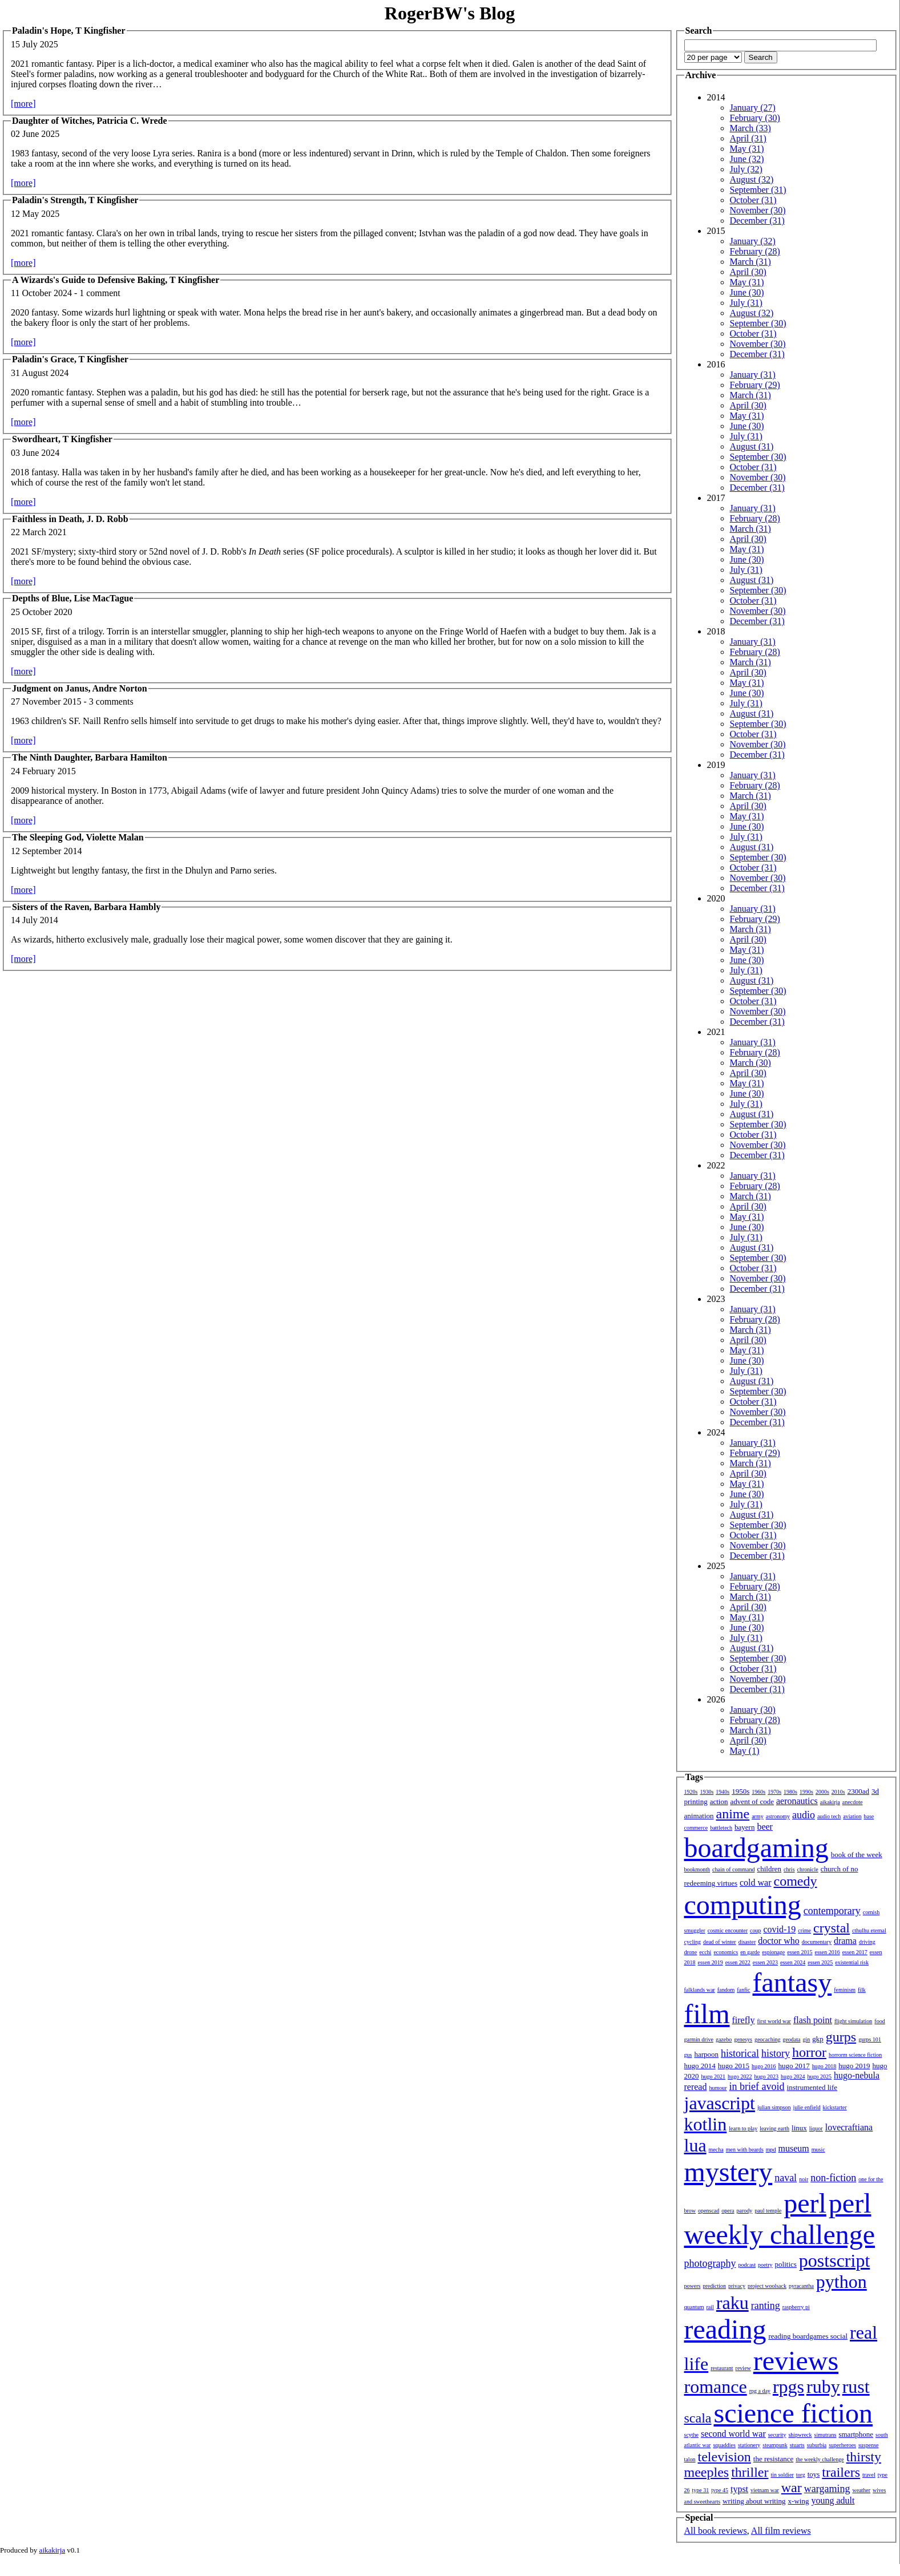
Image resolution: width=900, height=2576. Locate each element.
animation (699, 1815)
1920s (691, 1792)
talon (690, 2459)
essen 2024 (792, 1962)
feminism (844, 1990)
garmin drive (698, 2039)
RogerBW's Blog (450, 13)
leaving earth (774, 2128)
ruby (823, 2386)
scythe (691, 2435)
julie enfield (807, 2107)
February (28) (755, 251)
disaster (747, 1942)
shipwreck (800, 2435)
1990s (806, 1792)
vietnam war (764, 2490)
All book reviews (715, 2530)
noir (803, 2179)
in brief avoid (757, 2086)
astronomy (778, 1816)
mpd (771, 2149)
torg (800, 2475)
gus (688, 2055)
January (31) (753, 374)
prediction (714, 2286)
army (758, 1816)
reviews (795, 2361)
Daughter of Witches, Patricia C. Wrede (89, 121)
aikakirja (830, 1802)
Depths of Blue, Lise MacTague (72, 598)
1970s (774, 1792)
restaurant (722, 2368)
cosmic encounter (728, 1930)
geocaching (767, 2039)
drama (845, 1941)
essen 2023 (765, 1962)
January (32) (753, 241)
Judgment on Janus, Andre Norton (79, 688)
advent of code (752, 1801)
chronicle (807, 1869)
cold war (756, 1882)
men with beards (745, 2149)
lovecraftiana (849, 2127)
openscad (708, 2210)
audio (803, 1815)
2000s (822, 1792)
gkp (818, 2039)
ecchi (705, 1952)
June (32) (747, 159)
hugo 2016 (764, 2066)
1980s (790, 1792)
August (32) (752, 179)
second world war (733, 2433)
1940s (722, 1792)
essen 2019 (710, 1962)
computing (742, 1905)
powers (692, 2286)
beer (765, 1826)
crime (804, 1930)
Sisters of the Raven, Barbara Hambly (86, 907)
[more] (23, 103)
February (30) (755, 118)
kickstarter (835, 2107)
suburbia (816, 2445)
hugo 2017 (794, 2065)
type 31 (700, 2490)
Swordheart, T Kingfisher (62, 439)
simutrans (825, 2435)
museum (793, 2148)
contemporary (832, 1910)
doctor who (778, 1941)
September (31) (758, 190)
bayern (744, 1827)
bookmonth (697, 1869)
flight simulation (853, 2021)
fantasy (792, 1982)
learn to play (743, 2128)
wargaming (827, 2488)
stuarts (797, 2445)
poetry (765, 2265)
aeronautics (797, 1801)
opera (727, 2210)
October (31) (753, 200)
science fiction (793, 2413)
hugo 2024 (793, 2076)
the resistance (773, 2458)
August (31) (752, 446)
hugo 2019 (854, 2065)
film (707, 2014)
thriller (749, 2472)
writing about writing (754, 2501)
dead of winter (719, 1942)
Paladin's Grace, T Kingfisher (70, 359)
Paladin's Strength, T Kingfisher (75, 200)
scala (698, 2418)
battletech (721, 1828)
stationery (749, 2445)
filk (862, 1990)
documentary (817, 1942)
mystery (728, 2172)
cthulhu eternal (869, 1930)
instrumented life (812, 2087)
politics (786, 2264)
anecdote (852, 1802)
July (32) (746, 169)
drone (690, 1952)
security (777, 2435)
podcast (747, 2265)
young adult (832, 2500)
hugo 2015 (733, 2065)
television (724, 2456)
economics (725, 1952)
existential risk (852, 1962)
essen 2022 (737, 1962)
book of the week (856, 1854)
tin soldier (781, 2475)
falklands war (699, 1990)
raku (732, 2302)
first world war (773, 2021)
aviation (852, 1816)
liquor (816, 2128)
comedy (795, 1881)
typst (739, 2489)
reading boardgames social (807, 2336)
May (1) (745, 1751)
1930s (706, 1792)
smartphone (855, 2434)
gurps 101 (869, 2039)
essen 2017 (854, 1952)
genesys (743, 2039)
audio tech (829, 1816)
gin (806, 2039)
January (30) (753, 1709)
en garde (750, 1952)
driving (867, 1942)
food (879, 2021)
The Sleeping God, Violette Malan (78, 837)
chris (789, 1869)
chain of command (733, 1869)
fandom (726, 1990)
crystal (831, 1927)
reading (725, 2329)
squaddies (724, 2445)
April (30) (748, 272)
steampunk (774, 2445)
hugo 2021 (713, 2076)
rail (710, 2307)
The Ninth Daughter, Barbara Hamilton (89, 757)
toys (814, 2474)
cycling (692, 1942)
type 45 (719, 2490)
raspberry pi (796, 2307)
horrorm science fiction (855, 2055)
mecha (716, 2149)
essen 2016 (827, 1952)
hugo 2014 (700, 2065)
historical (740, 2053)
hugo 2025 (820, 2076)
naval (785, 2177)
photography (710, 2263)
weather (861, 2490)
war (791, 2487)
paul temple (767, 2210)
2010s (838, 1792)
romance (715, 2386)
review (743, 2368)
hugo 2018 (824, 2066)
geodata (791, 2039)
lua (695, 2145)
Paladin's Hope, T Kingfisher (69, 30)
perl (805, 2203)
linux (799, 2128)
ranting (765, 2305)
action (719, 1801)
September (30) (758, 323)
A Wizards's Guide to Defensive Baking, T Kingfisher (115, 280)
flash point (812, 2020)
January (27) (753, 107)
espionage (773, 1952)
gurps (841, 2036)
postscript (834, 2260)
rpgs (788, 2386)
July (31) (746, 303)
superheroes (842, 2445)
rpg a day (759, 2391)
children (769, 1869)
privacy (736, 2286)
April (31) (748, 138)
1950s (740, 1791)
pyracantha (801, 2286)
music (818, 2149)
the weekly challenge (820, 2459)
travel (868, 2475)
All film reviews (781, 2530)
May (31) (747, 148)
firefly (743, 2020)
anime (733, 1813)
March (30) (750, 1062)
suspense (868, 2445)
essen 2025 (820, 1962)
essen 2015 (799, 1952)
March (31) (750, 261)
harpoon (706, 2054)
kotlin (705, 2124)
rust (856, 2386)
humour (718, 2088)
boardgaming (756, 1848)
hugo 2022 (740, 2076)
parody (745, 2210)
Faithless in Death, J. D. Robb (70, 519)
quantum (694, 2307)
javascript (719, 2103)
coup (755, 1930)
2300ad (858, 1791)
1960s (758, 1792)
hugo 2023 (766, 2076)
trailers (841, 2472)
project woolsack (767, 2286)
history (775, 2053)
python (841, 2281)
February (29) (755, 385)
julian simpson (774, 2107)
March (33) (750, 128)
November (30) (758, 210)
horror (809, 2052)
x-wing (798, 2501)
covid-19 (779, 1929)
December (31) (757, 220)
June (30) (747, 292)
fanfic (743, 1990)
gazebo (724, 2039)
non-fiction (833, 2177)
